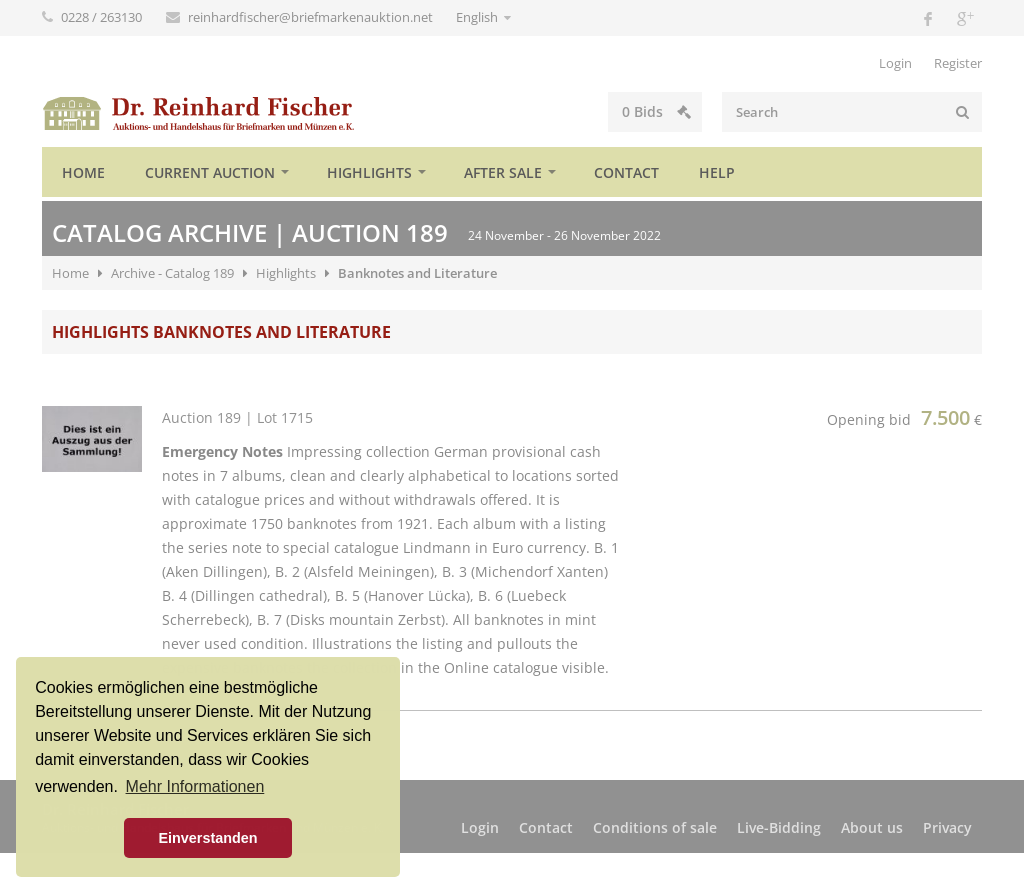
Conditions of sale (655, 827)
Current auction (210, 172)
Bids (656, 111)
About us (872, 827)
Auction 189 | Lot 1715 (237, 417)
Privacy (947, 827)
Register (958, 63)
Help (717, 172)
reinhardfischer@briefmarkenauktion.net (312, 17)
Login (895, 63)
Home (83, 172)
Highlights (369, 172)
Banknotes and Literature (417, 273)
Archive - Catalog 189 (172, 273)
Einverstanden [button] (207, 838)
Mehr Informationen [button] (195, 786)
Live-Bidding (779, 827)
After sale (503, 172)
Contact (626, 172)
